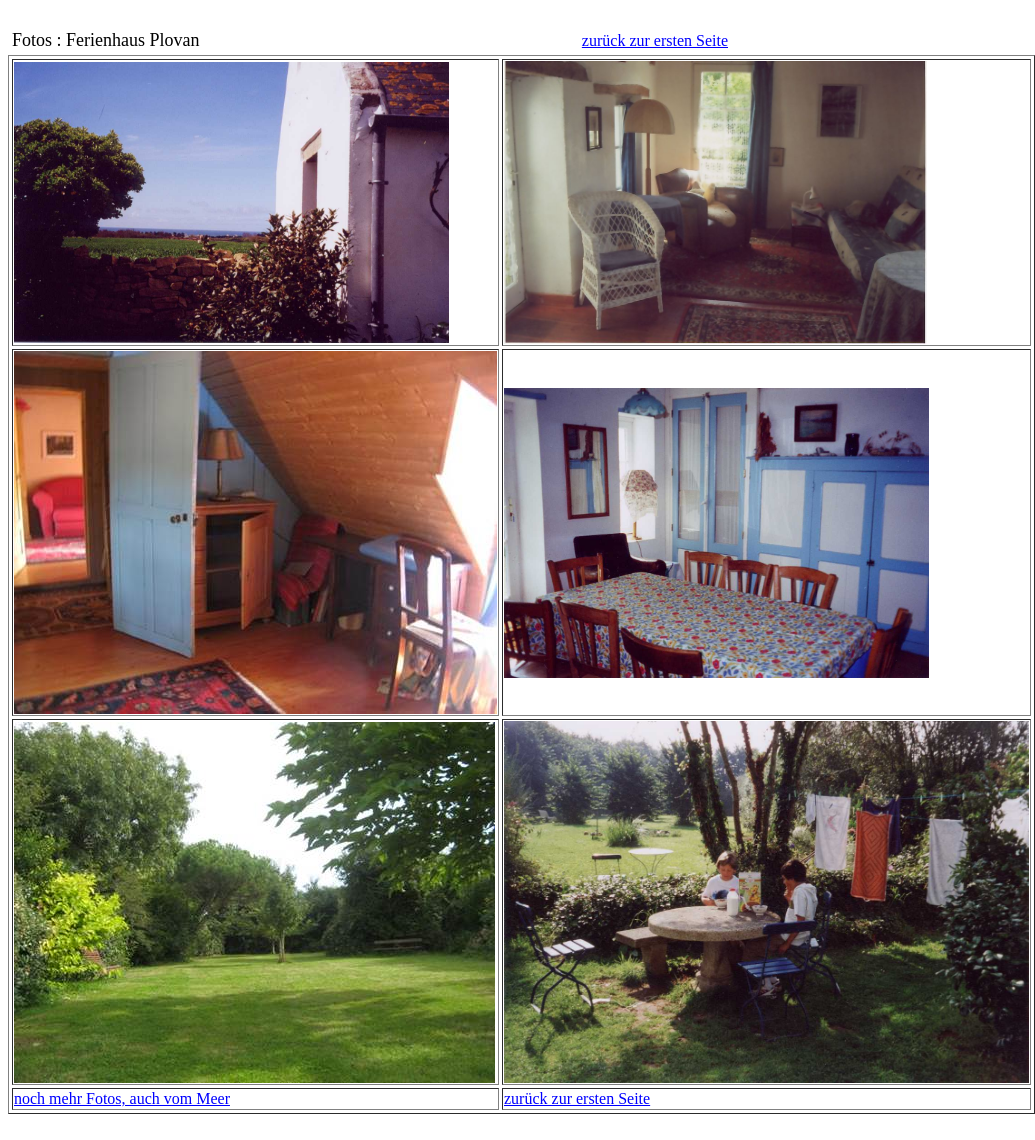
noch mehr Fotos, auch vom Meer (122, 1098)
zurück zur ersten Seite (655, 40)
